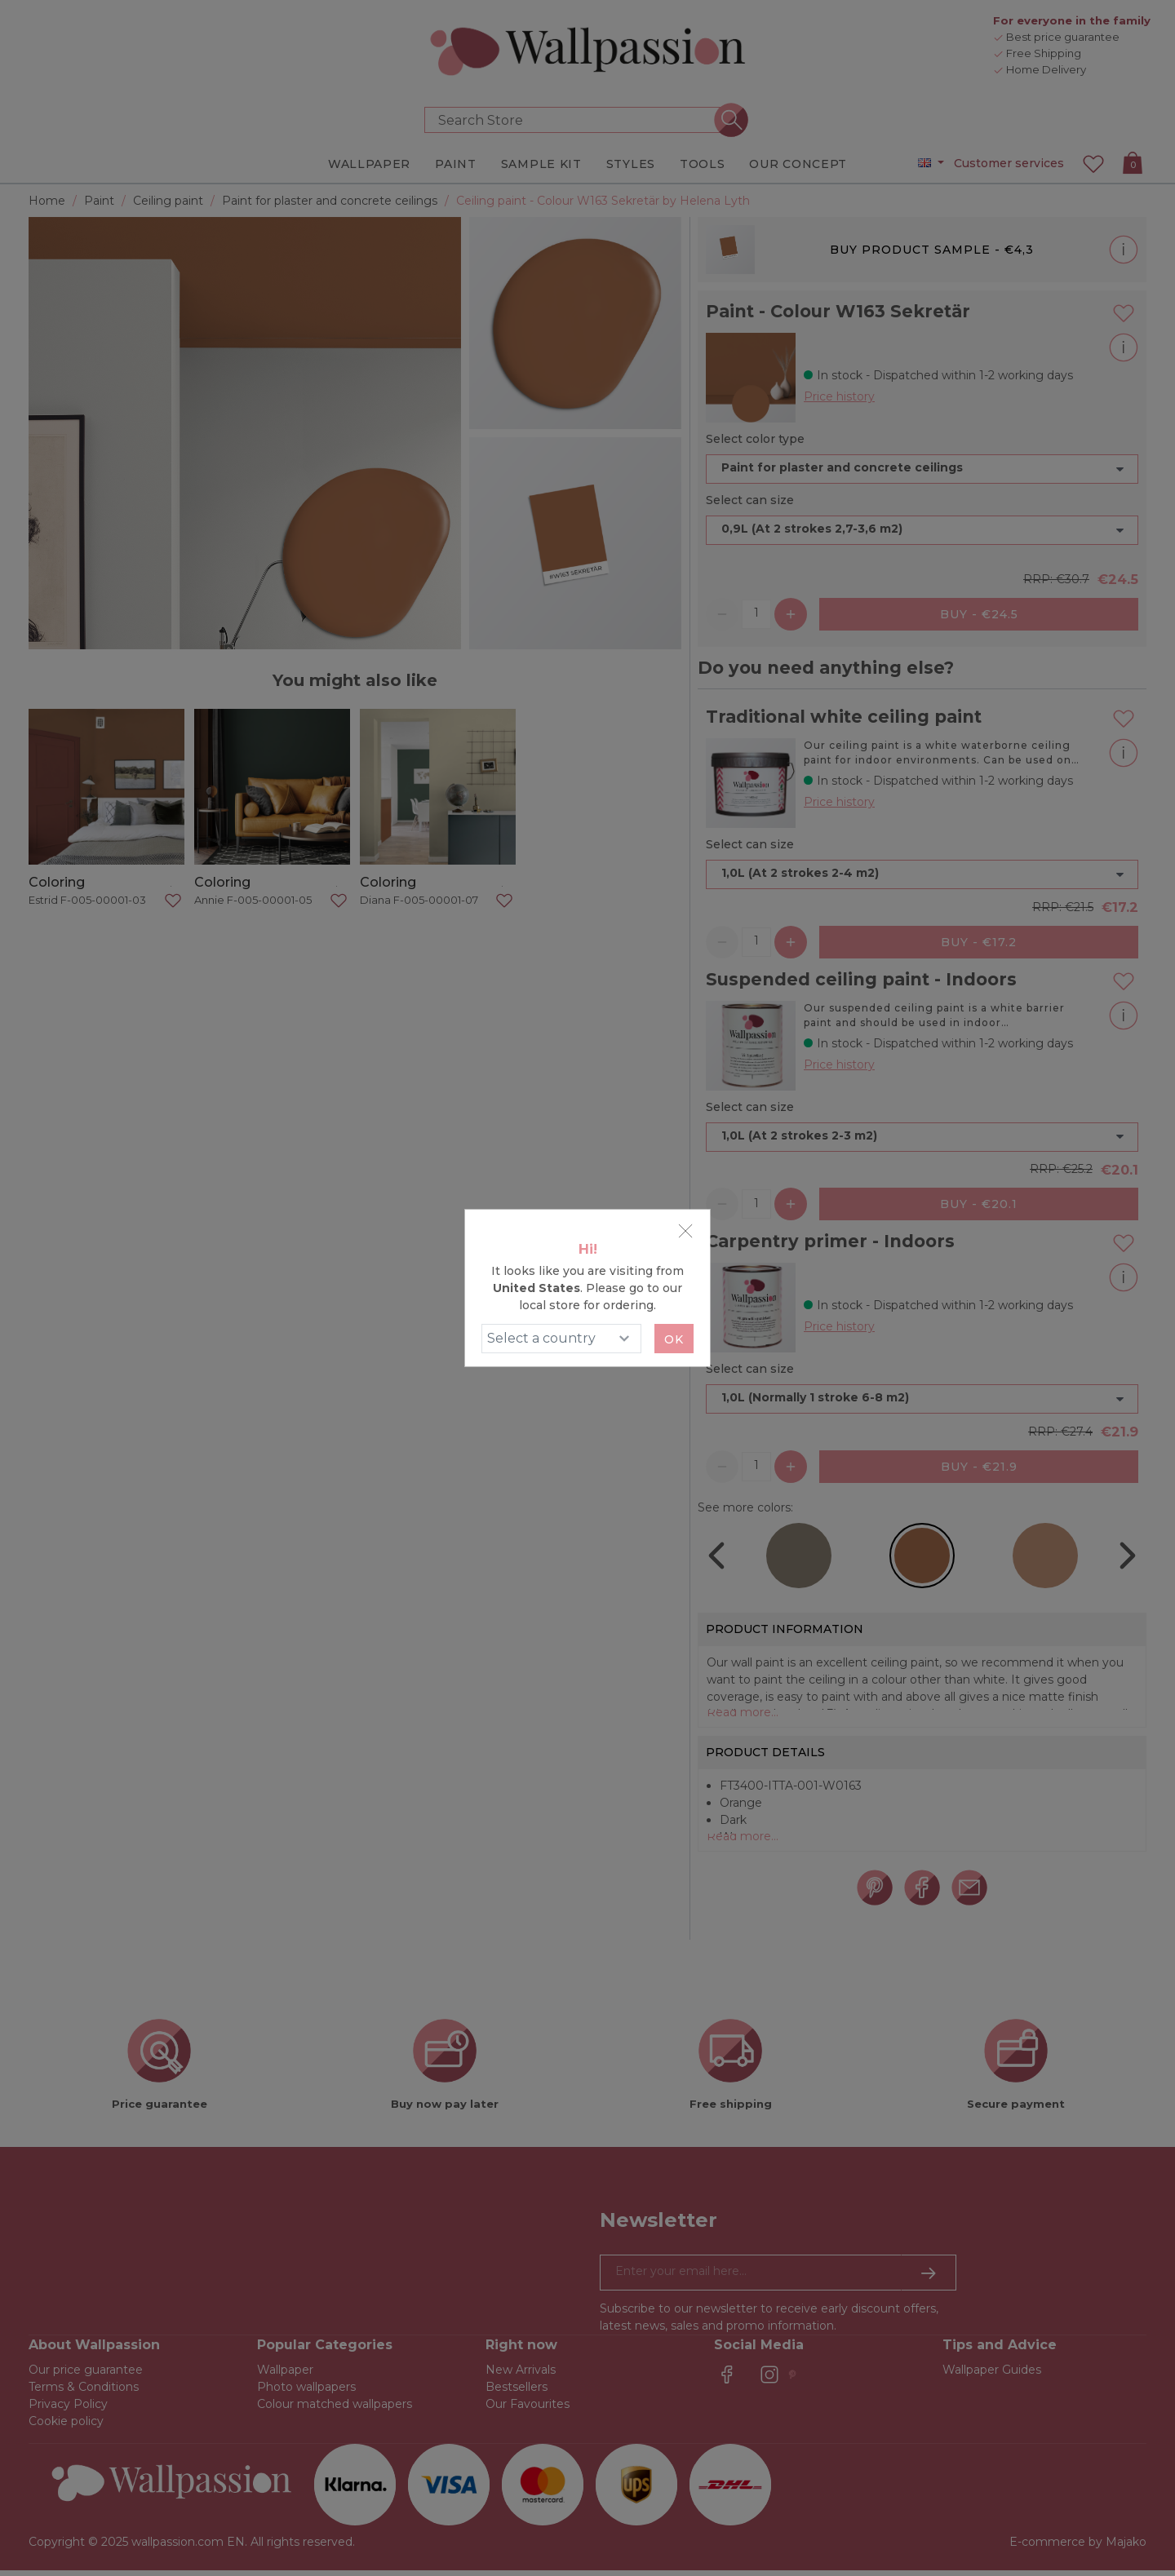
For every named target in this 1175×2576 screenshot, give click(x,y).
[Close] (685, 1231)
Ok (674, 1339)
